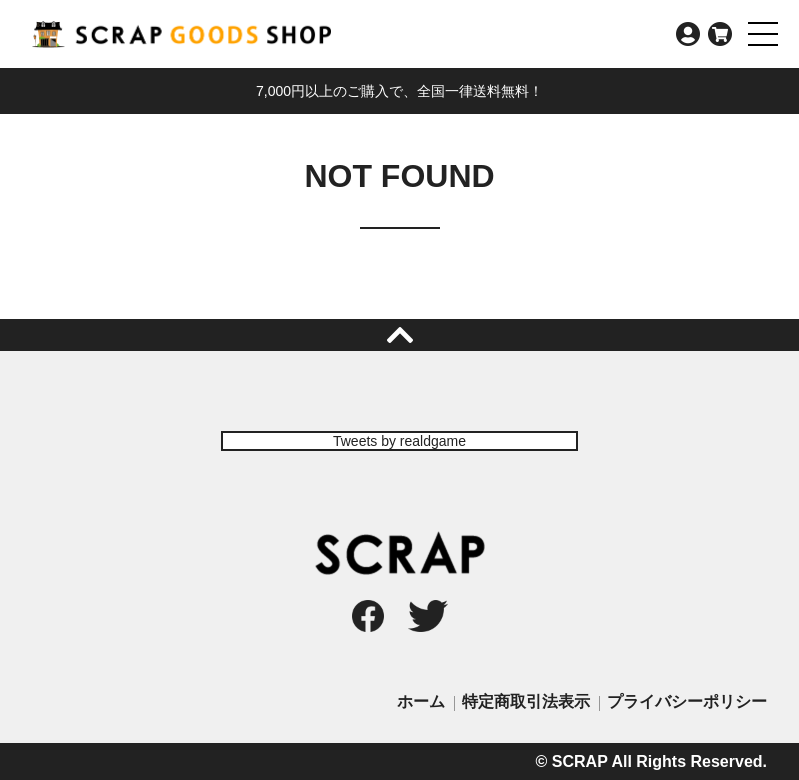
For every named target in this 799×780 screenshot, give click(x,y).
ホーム (421, 701)
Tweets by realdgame (399, 441)
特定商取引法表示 (526, 701)
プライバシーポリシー (687, 701)
